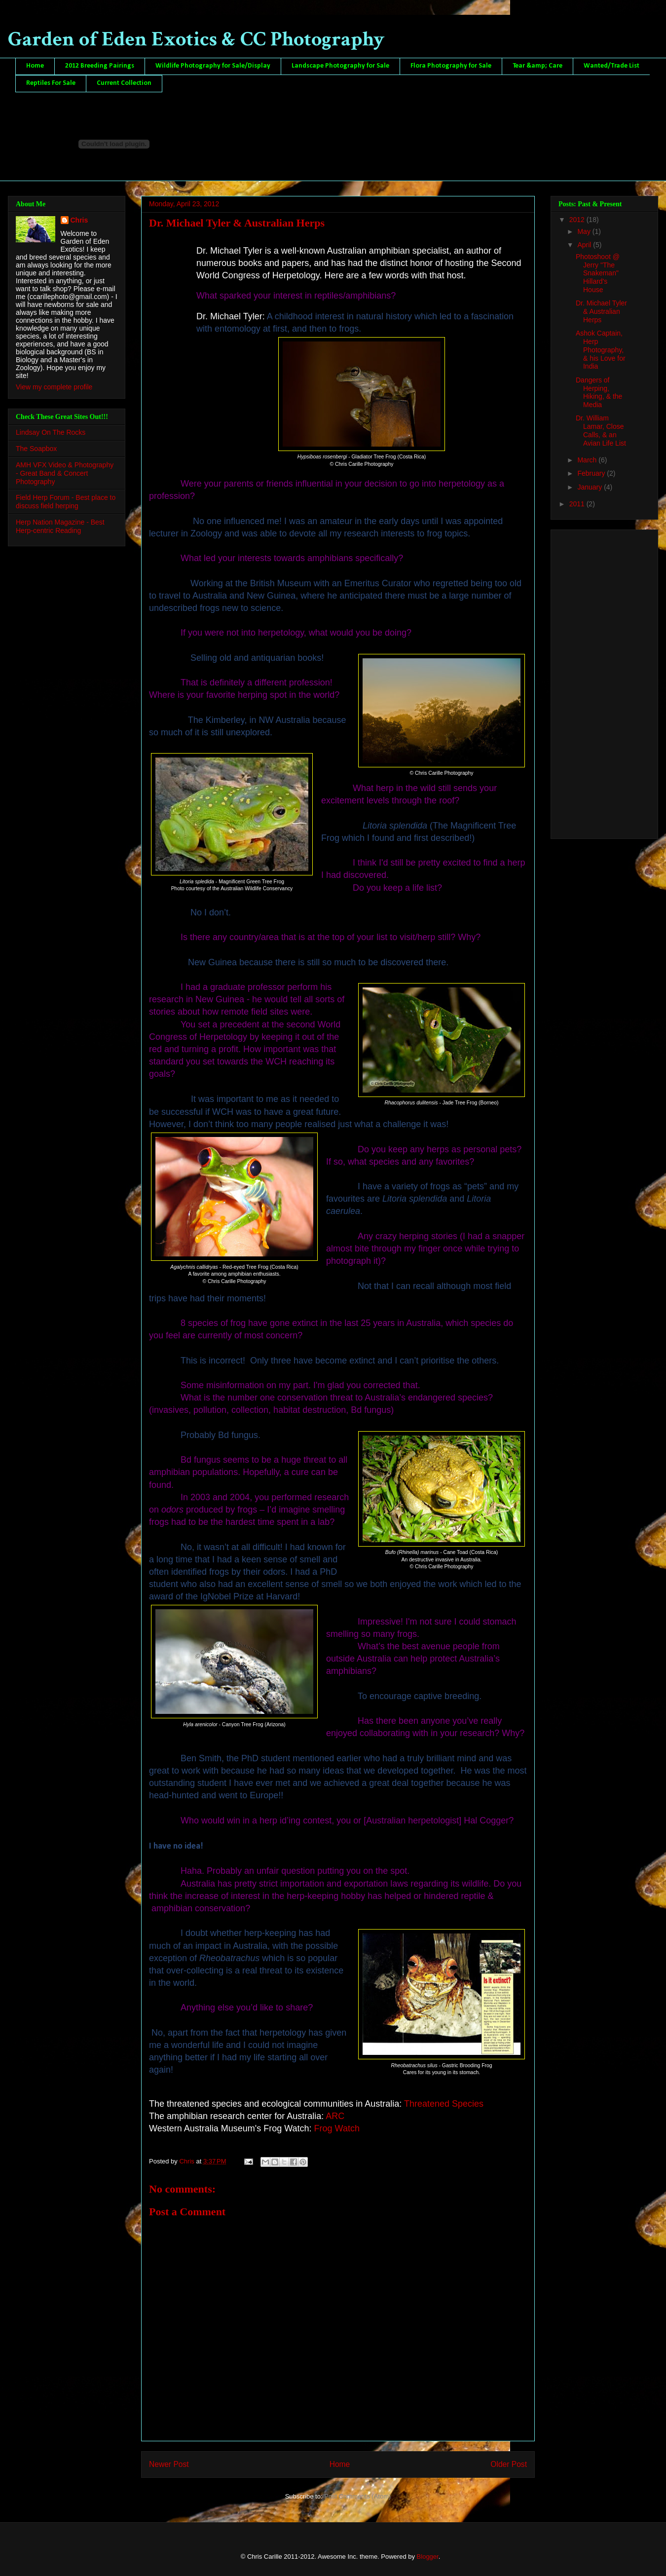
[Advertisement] (594, 681)
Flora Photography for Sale (450, 66)
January (590, 487)
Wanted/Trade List (611, 66)
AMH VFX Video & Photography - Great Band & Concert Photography (64, 473)
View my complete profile (54, 387)
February (592, 473)
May (584, 231)
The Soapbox (36, 449)
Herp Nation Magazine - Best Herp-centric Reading (60, 526)
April (585, 245)
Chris (79, 220)
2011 (578, 504)
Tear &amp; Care (537, 66)
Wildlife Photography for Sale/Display (212, 66)
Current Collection (124, 83)
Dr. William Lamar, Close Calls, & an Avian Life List (601, 430)
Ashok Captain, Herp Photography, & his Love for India (601, 349)
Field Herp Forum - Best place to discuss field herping (65, 501)
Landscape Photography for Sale (340, 66)
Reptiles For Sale (50, 83)
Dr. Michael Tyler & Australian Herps (601, 311)
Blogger (428, 2556)
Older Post (508, 2464)
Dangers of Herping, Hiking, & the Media (599, 392)
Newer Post (169, 2464)
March (587, 460)
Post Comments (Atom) (357, 2496)
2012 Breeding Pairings (99, 66)
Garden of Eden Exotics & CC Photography (196, 39)
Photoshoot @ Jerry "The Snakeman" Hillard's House (598, 273)
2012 (578, 220)
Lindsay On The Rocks (50, 432)
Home (35, 66)
